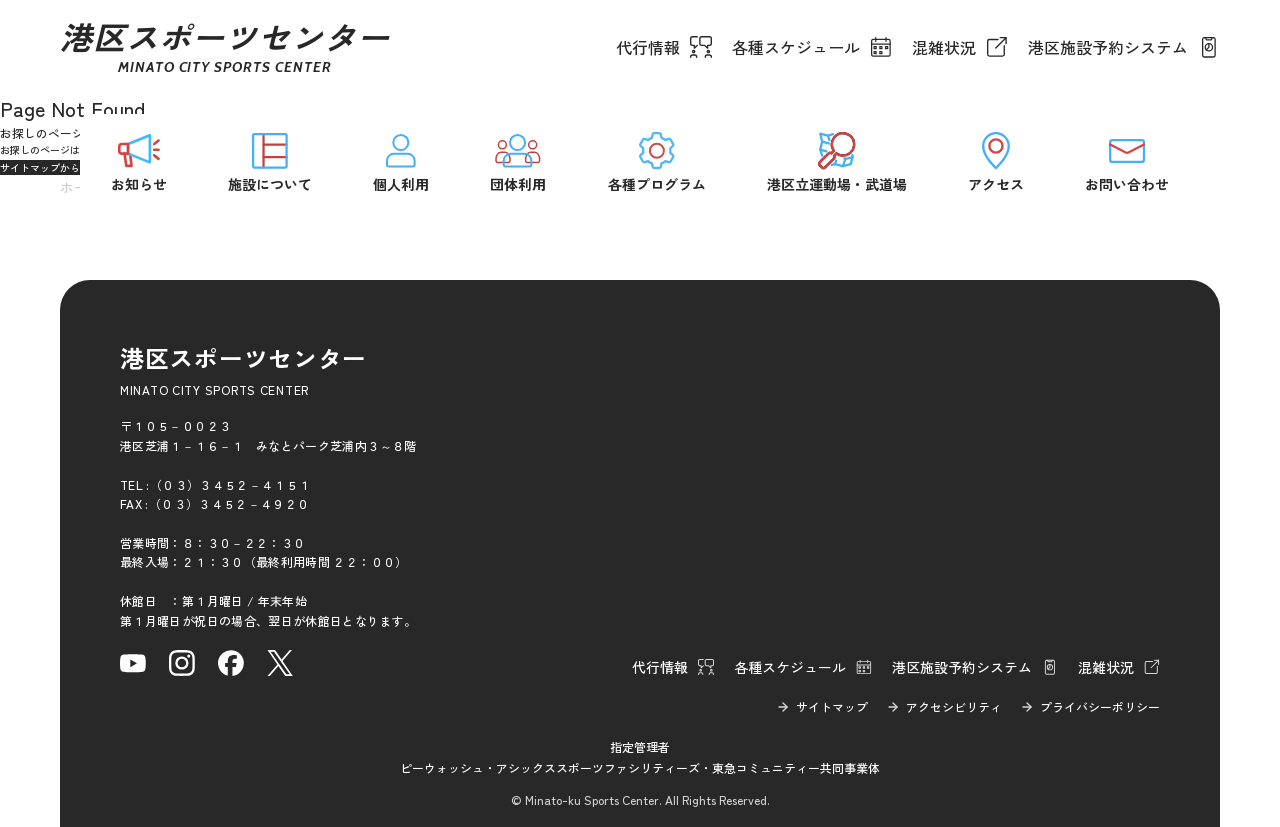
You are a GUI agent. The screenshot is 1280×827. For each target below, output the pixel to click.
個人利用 (401, 161)
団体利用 (518, 161)
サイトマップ (832, 706)
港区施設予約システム (1108, 47)
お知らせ (139, 161)
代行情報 (648, 47)
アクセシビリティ (954, 706)
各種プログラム (657, 161)
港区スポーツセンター (225, 47)
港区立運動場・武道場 (837, 161)
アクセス (996, 161)
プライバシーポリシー (1100, 706)
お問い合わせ (1127, 161)
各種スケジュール (796, 47)
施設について (270, 161)
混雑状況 (944, 47)
